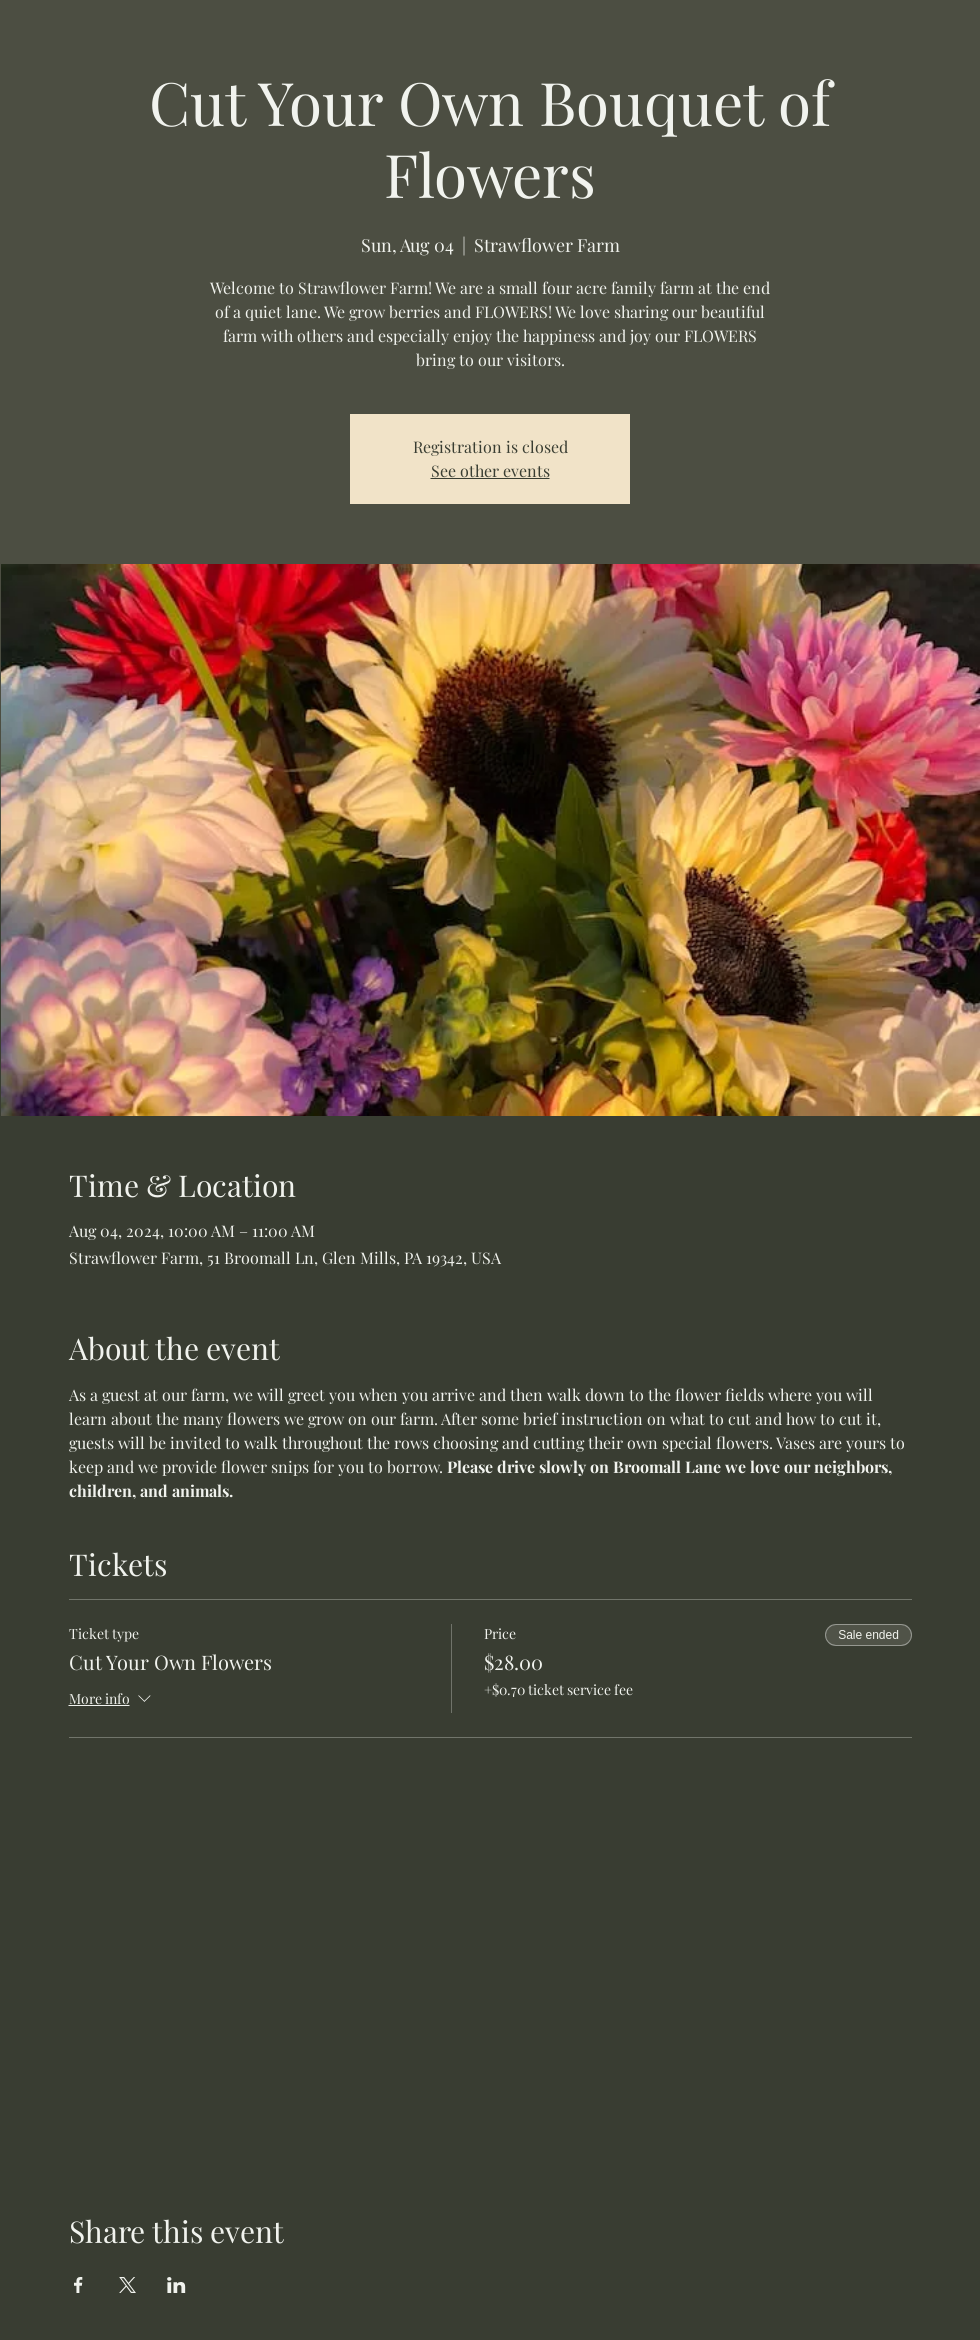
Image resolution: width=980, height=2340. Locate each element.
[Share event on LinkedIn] (176, 2285)
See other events (490, 470)
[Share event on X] (127, 2285)
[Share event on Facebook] (78, 2285)
